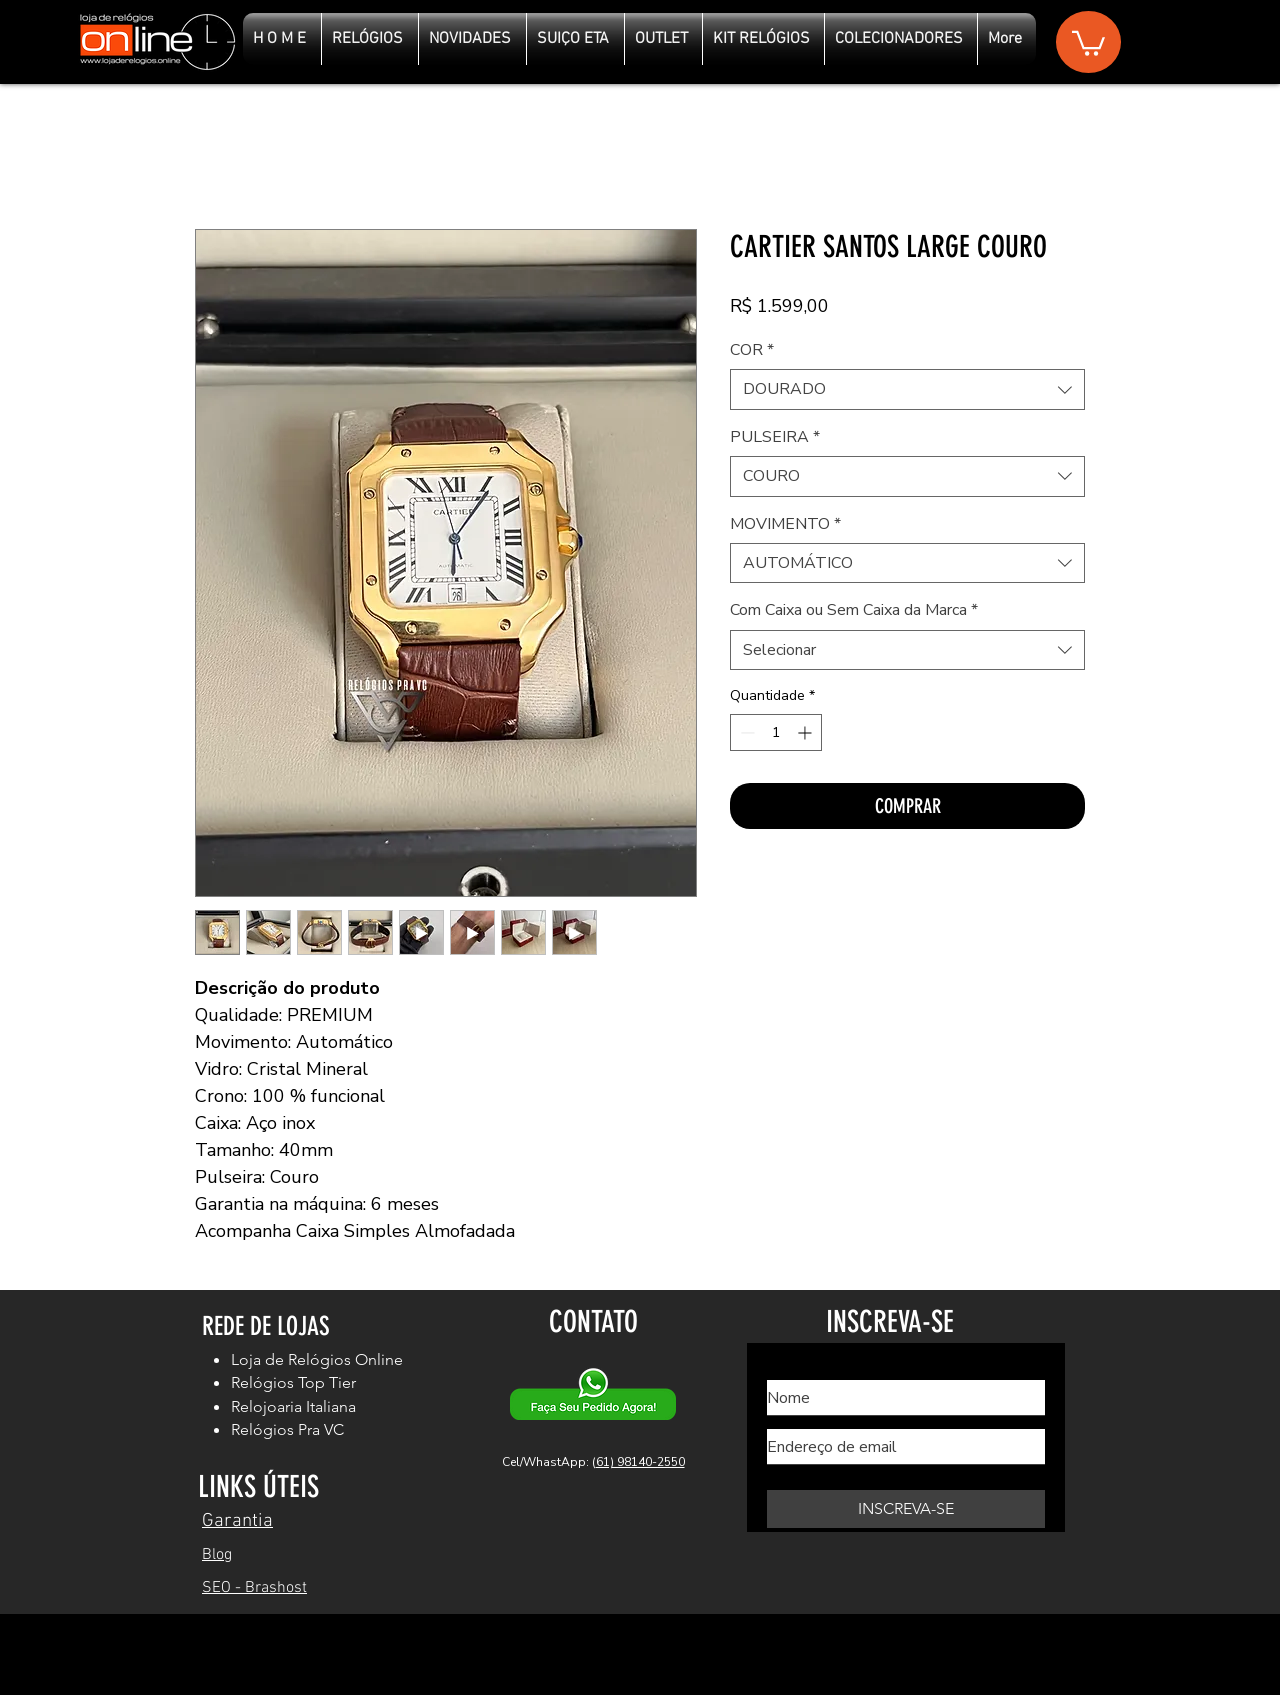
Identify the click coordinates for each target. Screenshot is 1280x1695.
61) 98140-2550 (640, 1462)
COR (752, 350)
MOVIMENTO (785, 524)
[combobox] (907, 389)
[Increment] (806, 732)
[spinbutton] (776, 732)
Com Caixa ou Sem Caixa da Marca (854, 610)
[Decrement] (745, 732)
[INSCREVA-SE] (906, 1509)
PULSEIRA (775, 437)
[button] (1088, 42)
